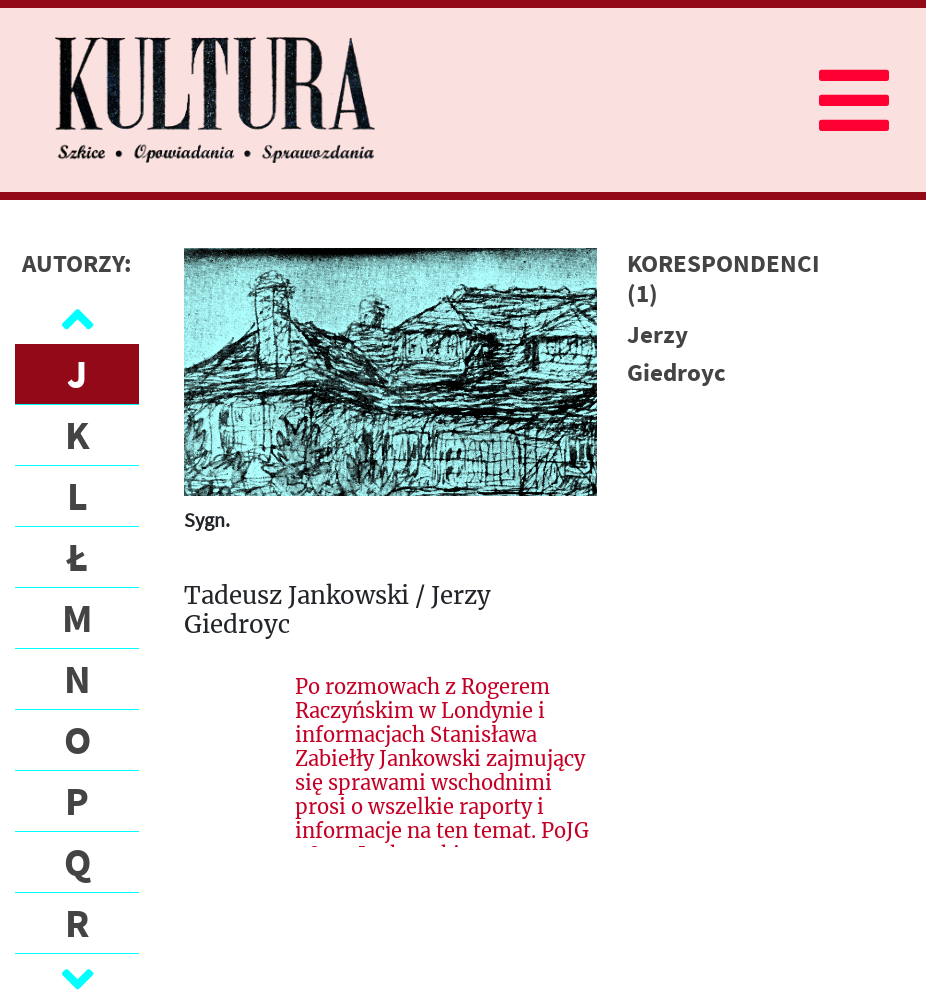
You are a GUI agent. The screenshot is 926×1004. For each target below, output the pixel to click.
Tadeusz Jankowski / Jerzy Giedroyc (337, 611)
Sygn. (207, 519)
